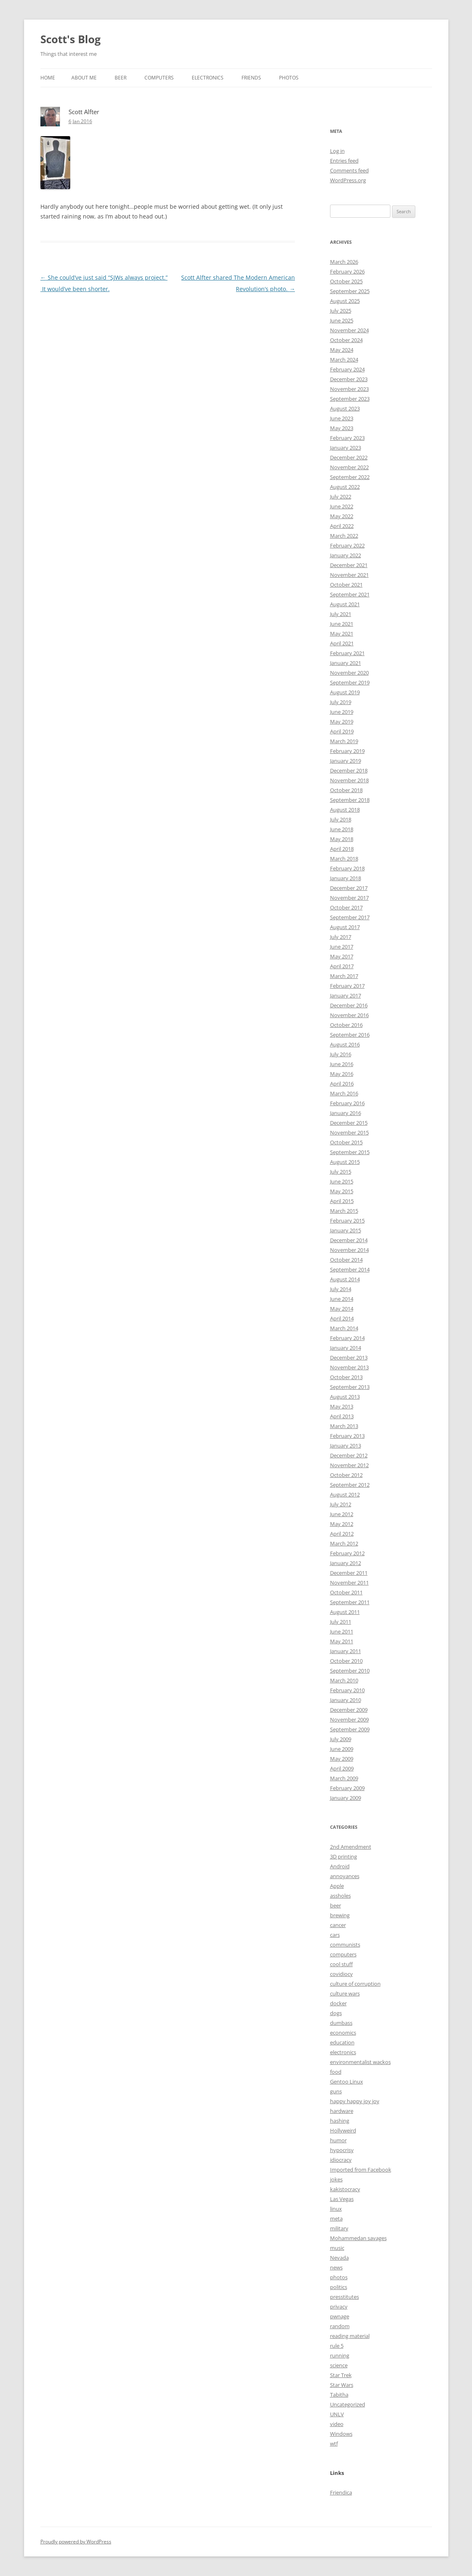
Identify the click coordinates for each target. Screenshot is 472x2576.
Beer (120, 77)
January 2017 (345, 995)
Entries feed (344, 160)
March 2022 (344, 535)
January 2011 (345, 1651)
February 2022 (347, 545)
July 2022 (340, 496)
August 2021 (345, 604)
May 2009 (341, 1758)
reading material (350, 2336)
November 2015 (349, 1132)
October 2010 (346, 1660)
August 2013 (345, 1396)
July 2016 (340, 1054)
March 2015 (344, 1210)
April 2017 (342, 966)
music (337, 2248)
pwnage (339, 2316)
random (340, 2326)
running (339, 2355)
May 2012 (341, 1523)
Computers (159, 77)
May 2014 (341, 1308)
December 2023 (349, 379)
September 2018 (350, 799)
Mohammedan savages (358, 2238)
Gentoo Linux (346, 2081)
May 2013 (341, 1406)
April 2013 (342, 1416)
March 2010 (344, 1680)
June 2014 (341, 1298)
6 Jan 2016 (80, 121)
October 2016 (346, 1025)
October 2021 (346, 584)
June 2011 (341, 1631)
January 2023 (345, 447)
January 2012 (345, 1563)
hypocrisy (342, 2150)
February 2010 (347, 1690)
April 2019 (342, 731)
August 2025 (345, 301)
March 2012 (344, 1543)
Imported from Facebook (360, 2169)
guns (336, 2091)
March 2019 (344, 741)
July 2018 (340, 819)
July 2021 (340, 614)
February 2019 (347, 751)
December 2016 (349, 1005)
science (339, 2365)
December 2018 (349, 770)
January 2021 (345, 663)
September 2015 (350, 1152)
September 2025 (350, 291)
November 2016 (349, 1015)
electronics (343, 2052)
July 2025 (340, 310)
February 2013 (347, 1435)
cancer (338, 1925)
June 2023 (341, 418)
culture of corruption (355, 1983)
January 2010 (345, 1700)
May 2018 (341, 839)
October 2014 (346, 1259)
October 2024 (346, 340)
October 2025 (346, 281)
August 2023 (345, 408)
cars (335, 1934)
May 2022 (341, 516)
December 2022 (349, 457)
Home (47, 77)
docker (338, 2003)
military (339, 2228)
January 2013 (345, 1445)
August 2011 (345, 1612)
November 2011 (349, 1582)
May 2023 (341, 428)
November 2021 (349, 574)
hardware (341, 2111)
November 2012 (349, 1465)
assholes (340, 1895)
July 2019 (340, 702)
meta (336, 2218)
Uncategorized (347, 2404)
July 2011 (340, 1621)
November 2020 (349, 672)
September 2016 (350, 1034)
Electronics (208, 77)
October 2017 (346, 907)
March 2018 (344, 858)
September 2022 (350, 477)
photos (339, 2277)
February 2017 (347, 985)
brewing (340, 1915)
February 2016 (347, 1103)
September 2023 (350, 398)
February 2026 (347, 271)
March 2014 (344, 1328)
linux (336, 2208)
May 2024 (341, 349)
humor (338, 2140)
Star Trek (341, 2375)
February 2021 (347, 653)
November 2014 (349, 1250)
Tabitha (339, 2394)
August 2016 (345, 1044)
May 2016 (341, 1073)
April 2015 (342, 1201)
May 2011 (341, 1641)
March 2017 (344, 976)
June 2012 (341, 1514)
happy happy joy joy (354, 2101)
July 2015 (340, 1171)
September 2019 (350, 682)
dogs (336, 2013)
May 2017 (341, 956)
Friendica (341, 2492)
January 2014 (345, 1347)
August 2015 (345, 1161)
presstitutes (344, 2296)
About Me (84, 77)
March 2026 (344, 261)
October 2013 (346, 1377)
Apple (337, 1886)
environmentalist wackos (360, 2062)
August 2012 (345, 1494)
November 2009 (349, 1719)
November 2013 (349, 1367)
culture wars (345, 1993)
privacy (339, 2306)
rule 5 (336, 2345)
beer (335, 1905)
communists (345, 1944)
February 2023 (347, 437)
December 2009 (349, 1709)
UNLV (337, 2414)
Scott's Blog (70, 39)
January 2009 (345, 1797)
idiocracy (341, 2159)
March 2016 (344, 1093)
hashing (339, 2120)
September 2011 (350, 1602)
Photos (289, 77)
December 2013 (349, 1357)
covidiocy (341, 1974)
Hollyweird (343, 2130)
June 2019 (341, 711)
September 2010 (350, 1670)
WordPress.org (348, 180)
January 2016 (345, 1113)
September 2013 (350, 1387)
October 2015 (346, 1142)
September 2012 (350, 1484)
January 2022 (345, 555)
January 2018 (345, 878)
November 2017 (349, 897)
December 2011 (349, 1572)
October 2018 (346, 790)
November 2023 (349, 389)
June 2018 (341, 829)
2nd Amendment (350, 1846)
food (335, 2071)
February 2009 (347, 1788)
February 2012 (347, 1553)
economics (343, 2032)
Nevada (339, 2257)
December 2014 (349, 1240)
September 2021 (350, 594)
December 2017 (349, 888)
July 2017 (340, 936)
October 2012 (346, 1475)
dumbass (341, 2022)
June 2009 (341, 1749)
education (342, 2042)
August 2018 (345, 809)
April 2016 (342, 1083)
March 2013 (344, 1426)
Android (340, 1866)
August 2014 (345, 1279)
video (336, 2424)
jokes (336, 2179)
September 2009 (350, 1729)
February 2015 (347, 1220)
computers (343, 1954)
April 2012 (342, 1533)
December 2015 (349, 1122)
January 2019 (345, 760)
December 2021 (349, 565)
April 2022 (342, 526)
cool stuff (341, 1964)
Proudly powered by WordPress (75, 2541)
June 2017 (341, 946)
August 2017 (345, 927)
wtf (334, 2443)
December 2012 (349, 1455)
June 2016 (341, 1064)
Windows (341, 2433)
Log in (337, 151)
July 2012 (340, 1504)
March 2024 (344, 359)
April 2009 (342, 1768)
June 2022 (341, 506)
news (336, 2267)
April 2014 (342, 1318)
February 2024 (347, 369)
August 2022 (345, 486)
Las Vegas (342, 2199)
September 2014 (350, 1269)
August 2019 (345, 692)
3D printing (343, 1856)
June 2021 (341, 623)
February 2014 (347, 1338)
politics (338, 2287)
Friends (251, 77)
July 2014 (340, 1289)
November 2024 (349, 330)
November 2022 (349, 467)
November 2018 (349, 780)
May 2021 (341, 633)
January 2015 (345, 1230)
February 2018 (347, 868)
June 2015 (341, 1181)
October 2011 (346, 1592)
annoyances (344, 1876)
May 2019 (341, 721)
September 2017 (350, 917)
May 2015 (341, 1191)
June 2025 (341, 320)
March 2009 (344, 1778)
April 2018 (342, 848)
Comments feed (349, 170)
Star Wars (341, 2384)
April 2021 (342, 643)
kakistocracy (345, 2189)
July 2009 (340, 1739)
